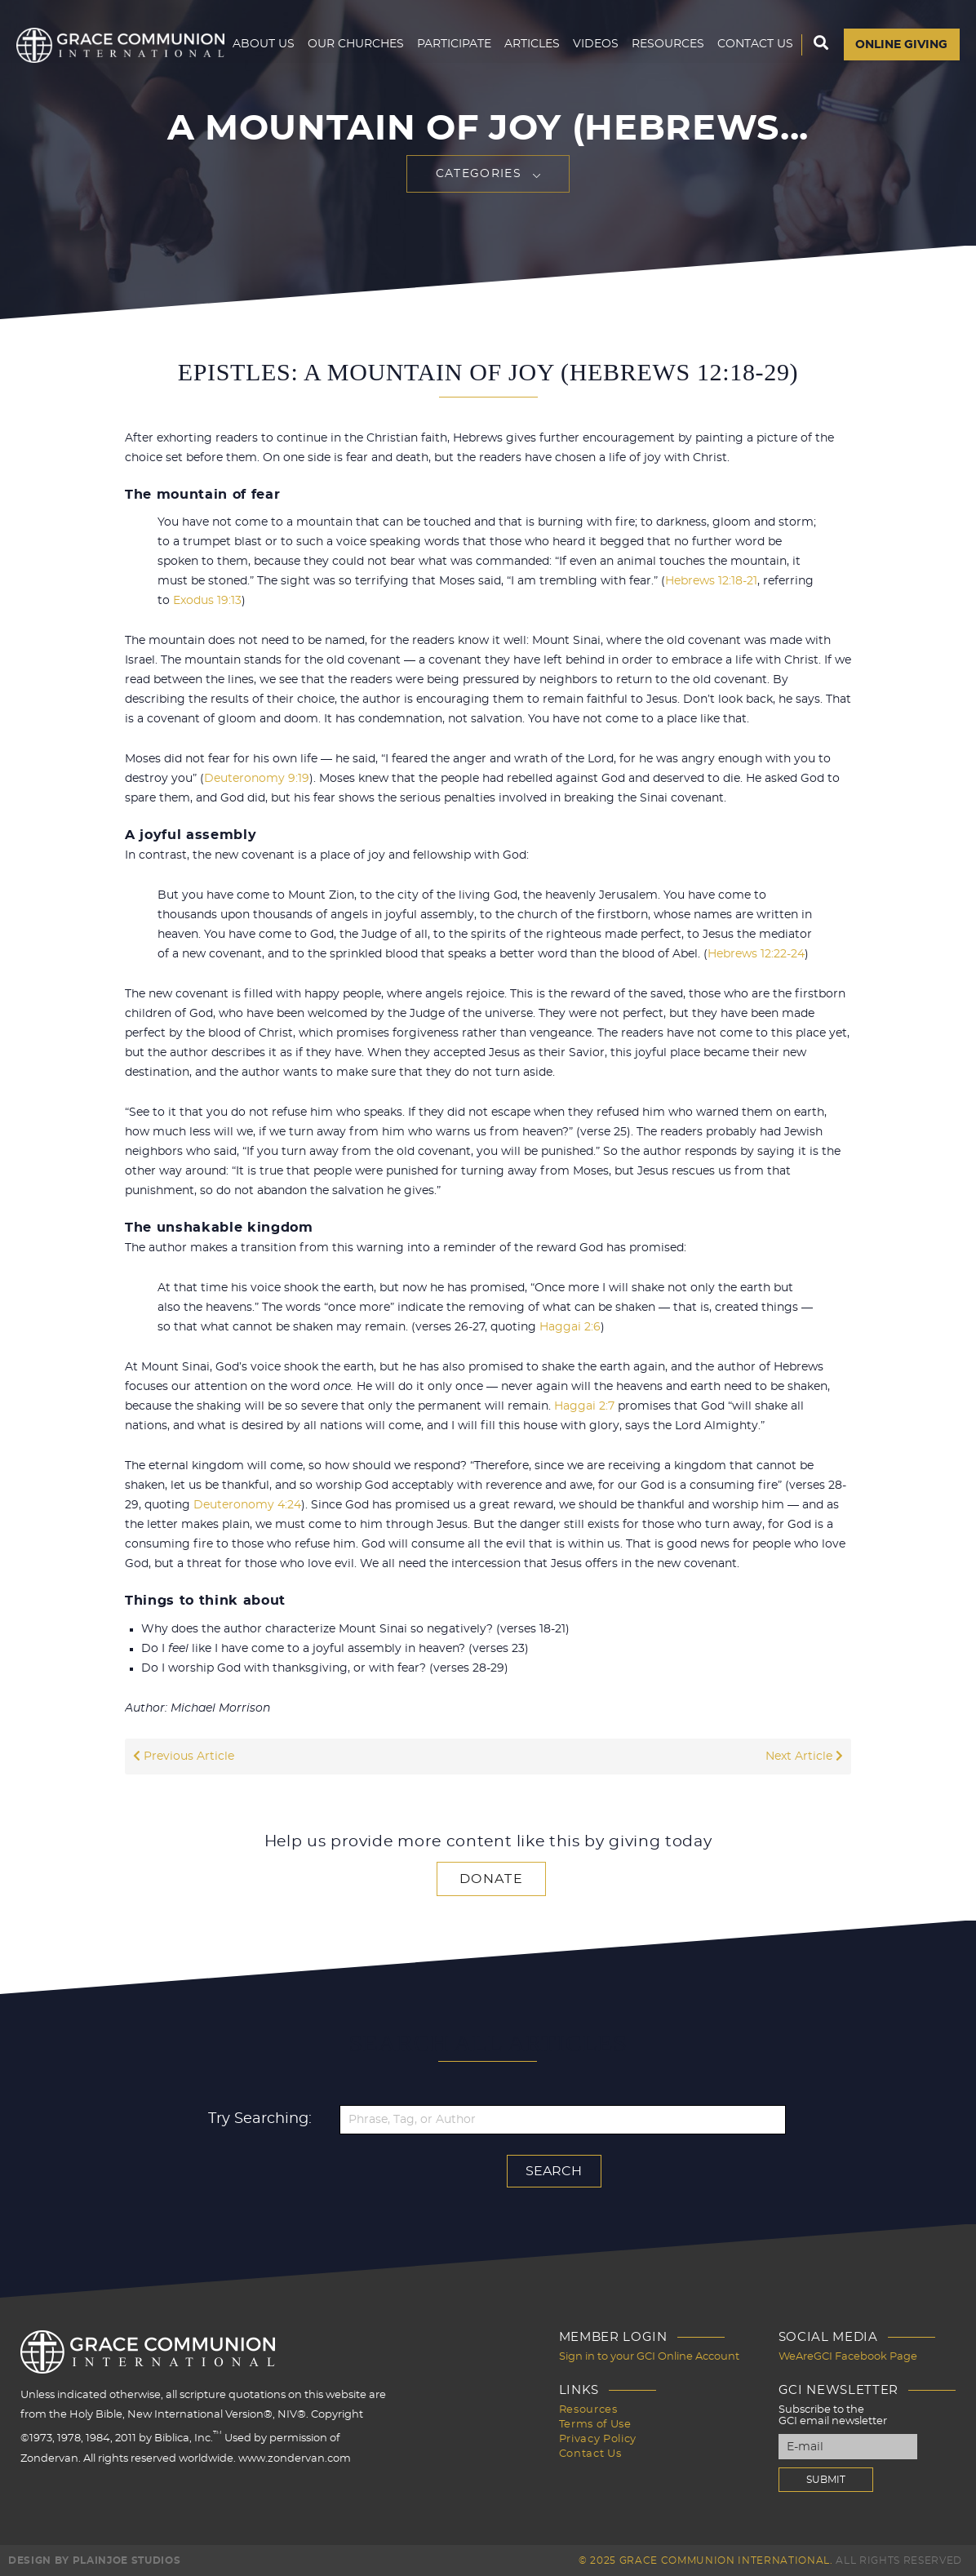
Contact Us (754, 110)
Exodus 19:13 (207, 600)
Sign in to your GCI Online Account (649, 2357)
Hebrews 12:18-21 (711, 581)
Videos (595, 110)
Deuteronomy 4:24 (247, 1505)
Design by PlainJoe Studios (94, 2560)
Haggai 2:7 (584, 1406)
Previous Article (183, 1756)
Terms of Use (595, 2423)
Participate (453, 110)
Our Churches (355, 110)
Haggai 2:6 (570, 1327)
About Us (263, 110)
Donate (491, 1878)
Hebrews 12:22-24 (756, 954)
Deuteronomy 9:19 (256, 778)
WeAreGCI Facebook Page (848, 2357)
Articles (531, 110)
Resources (667, 110)
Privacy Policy (598, 2438)
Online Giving (901, 111)
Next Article (804, 1756)
